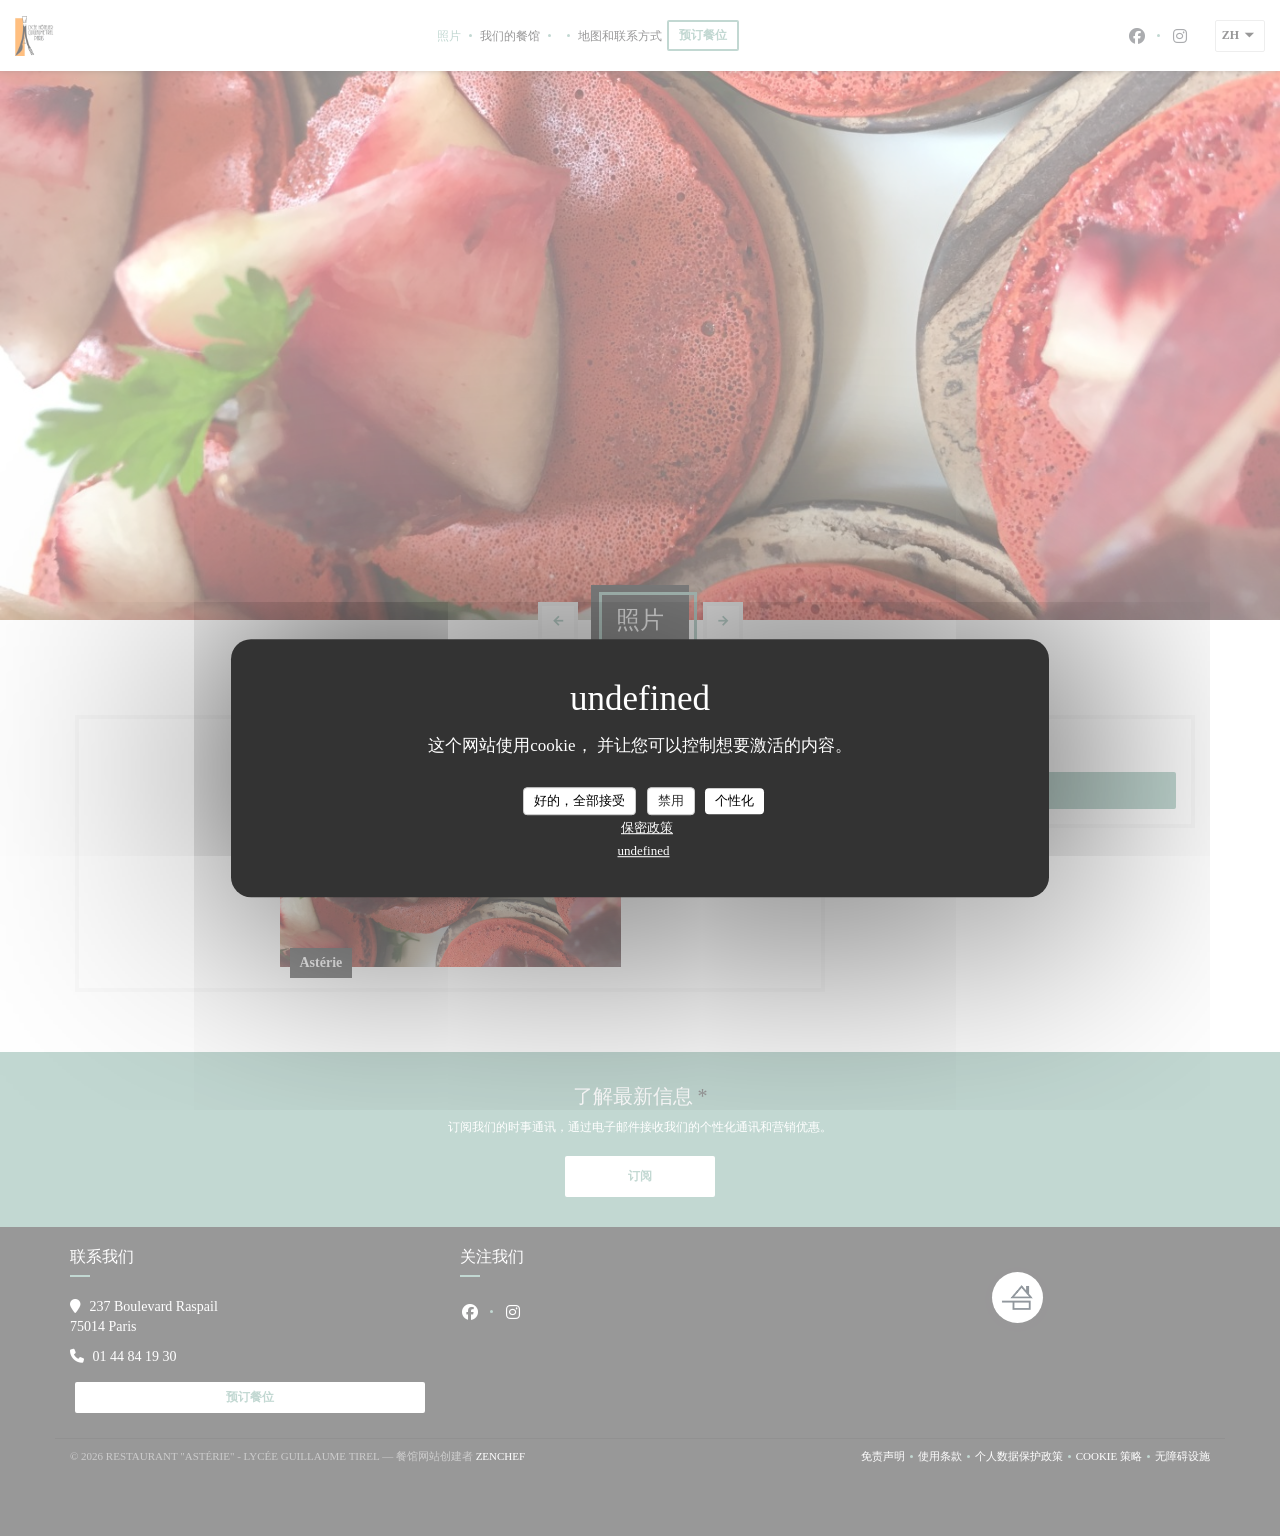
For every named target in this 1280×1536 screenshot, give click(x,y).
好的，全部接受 (579, 800)
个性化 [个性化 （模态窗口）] (734, 800)
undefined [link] (644, 850)
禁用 (671, 800)
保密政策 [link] (647, 827)
